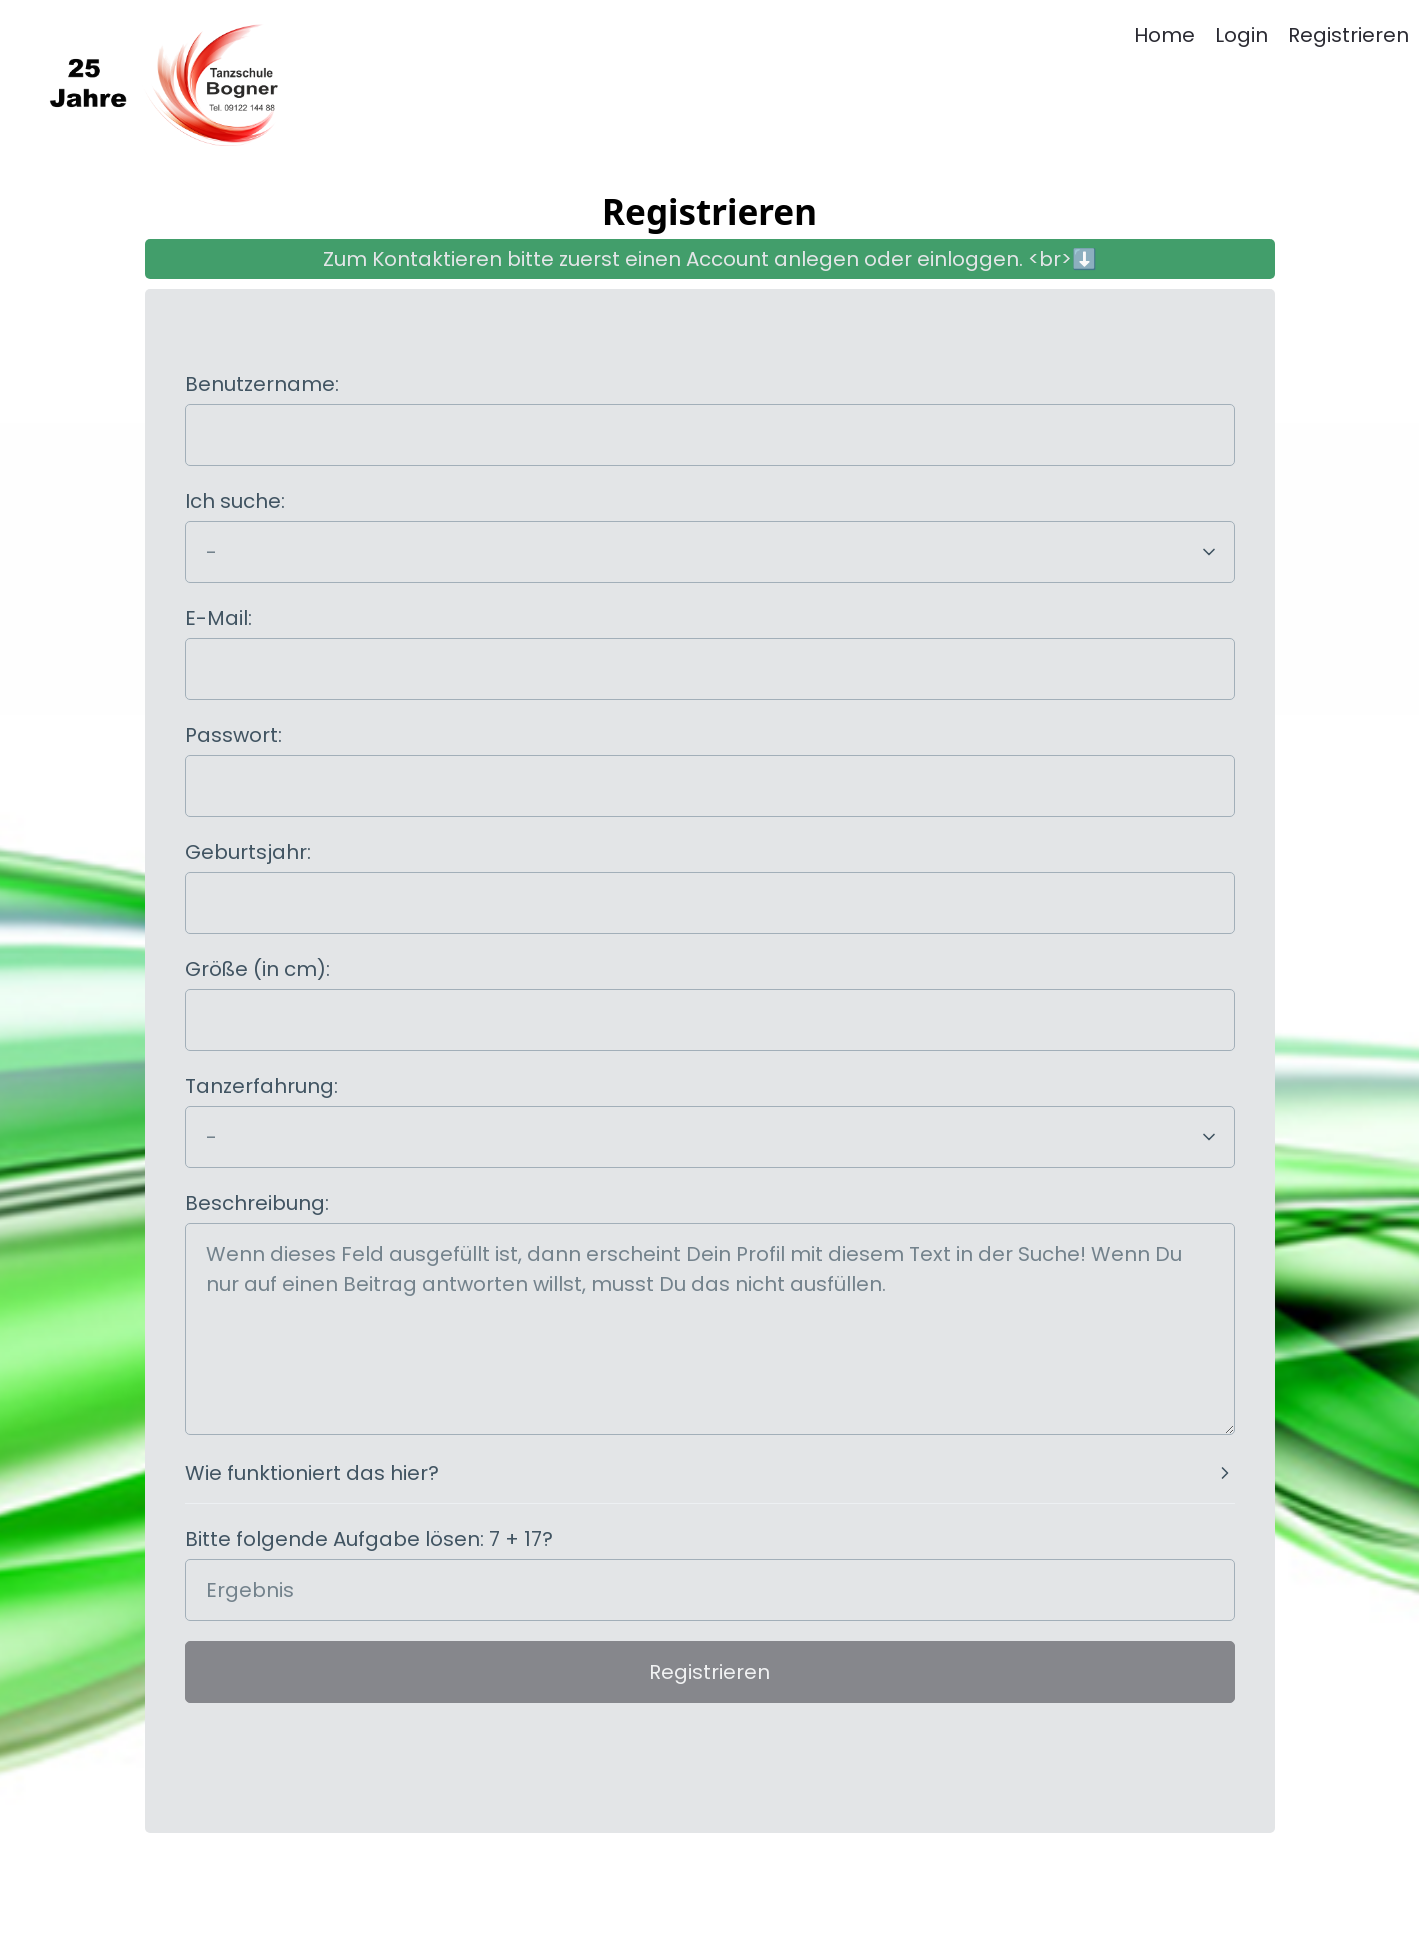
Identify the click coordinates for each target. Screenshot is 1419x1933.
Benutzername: (262, 384)
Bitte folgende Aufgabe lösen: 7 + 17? (369, 1539)
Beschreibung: (257, 1203)
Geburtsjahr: (248, 852)
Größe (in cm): (257, 969)
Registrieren (1348, 35)
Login (1241, 35)
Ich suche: (235, 501)
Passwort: (233, 735)
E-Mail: (218, 618)
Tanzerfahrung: (261, 1086)
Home (1164, 35)
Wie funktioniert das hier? (312, 1473)
